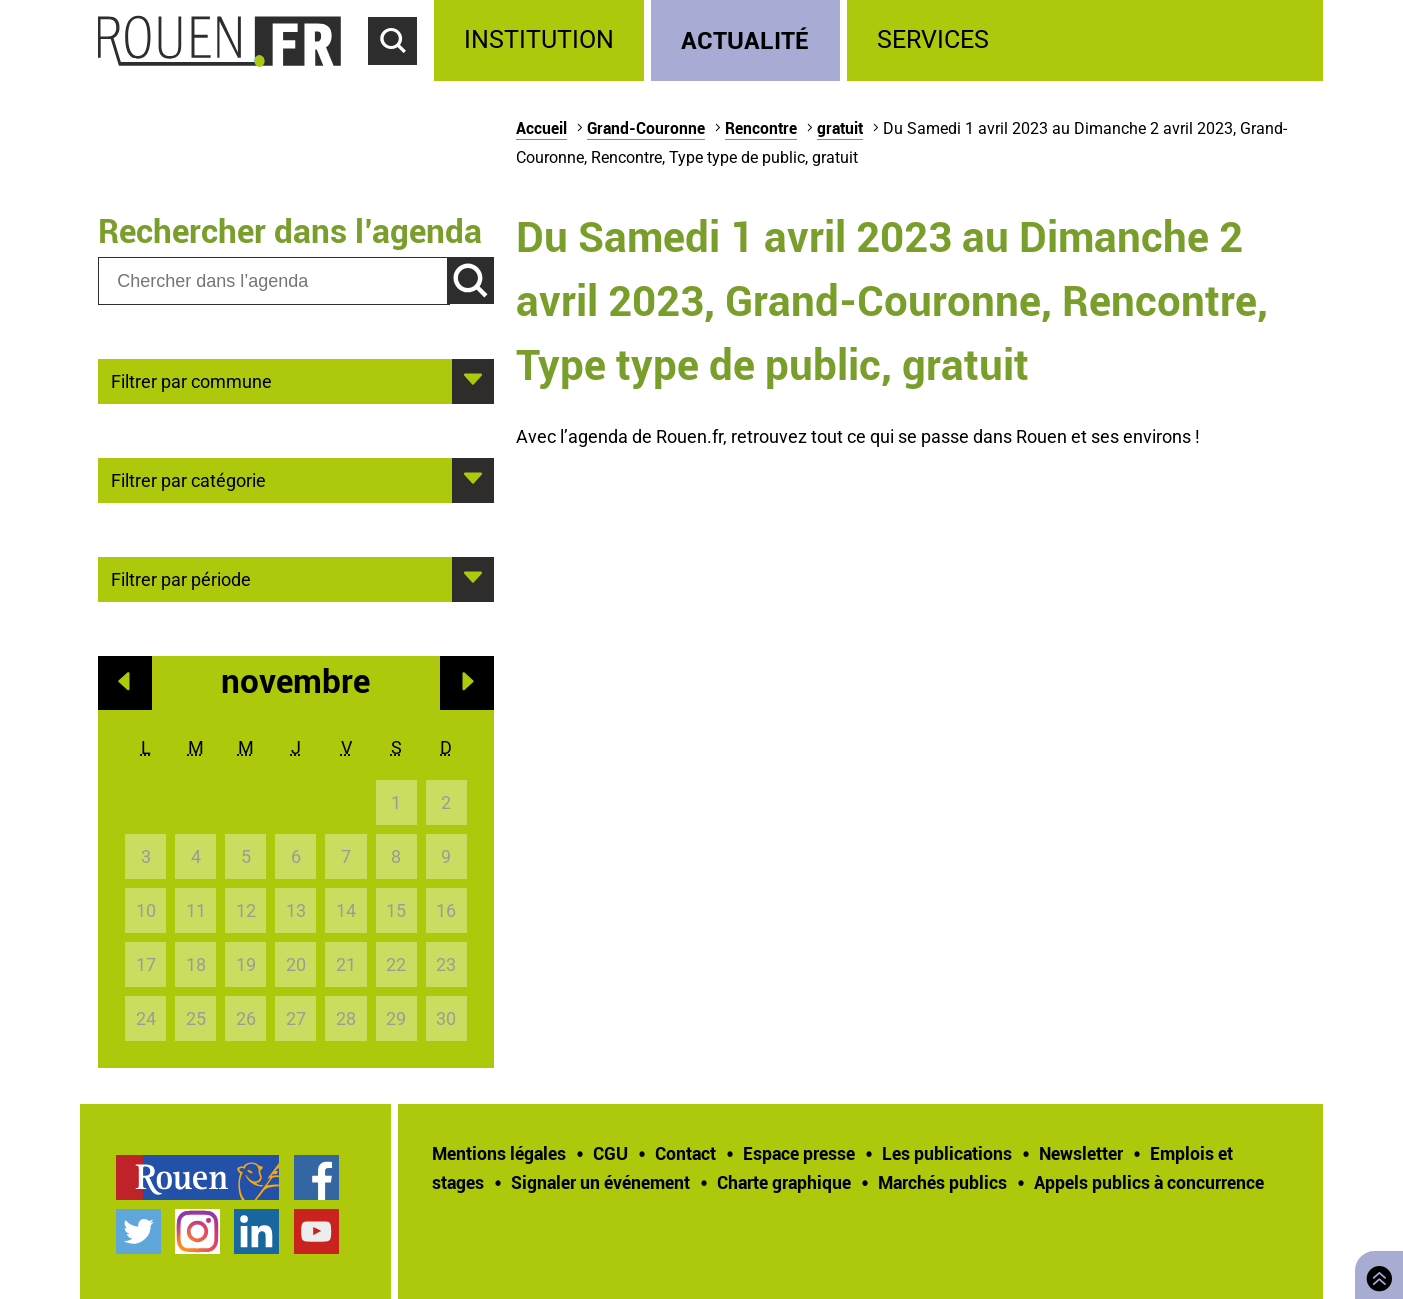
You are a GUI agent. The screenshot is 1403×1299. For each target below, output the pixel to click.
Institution (539, 39)
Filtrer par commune (191, 380)
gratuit (840, 128)
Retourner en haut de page (1375, 1272)
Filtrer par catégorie (188, 479)
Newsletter (1081, 1153)
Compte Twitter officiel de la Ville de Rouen (138, 1231)
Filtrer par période (181, 578)
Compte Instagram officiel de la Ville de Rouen (197, 1231)
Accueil (541, 128)
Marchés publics (942, 1182)
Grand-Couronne (646, 128)
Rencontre (761, 128)
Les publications (947, 1153)
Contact (685, 1153)
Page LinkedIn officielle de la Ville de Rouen (256, 1231)
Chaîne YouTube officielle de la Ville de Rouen (316, 1231)
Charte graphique (784, 1182)
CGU (610, 1153)
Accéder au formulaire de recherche (401, 76)
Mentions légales (499, 1153)
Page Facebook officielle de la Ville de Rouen (316, 1177)
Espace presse (799, 1153)
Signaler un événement (600, 1182)
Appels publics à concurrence (1149, 1182)
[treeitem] (542, 40)
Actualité (745, 39)
